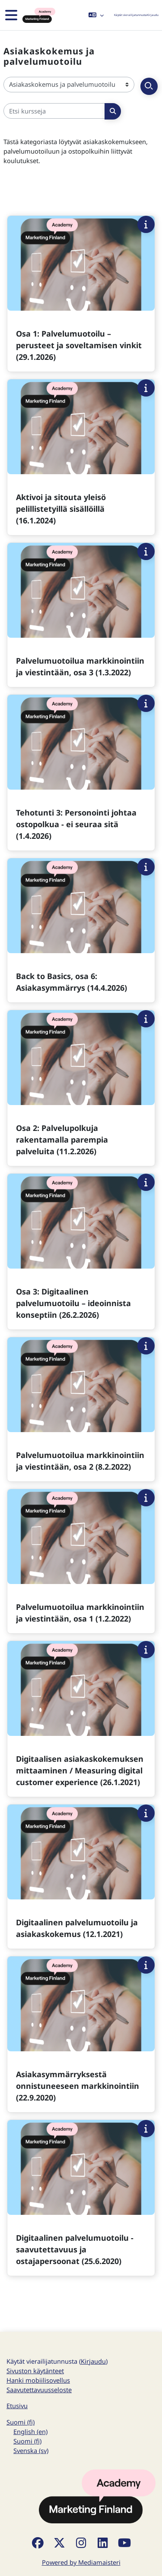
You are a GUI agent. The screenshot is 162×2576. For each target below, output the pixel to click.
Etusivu (17, 2405)
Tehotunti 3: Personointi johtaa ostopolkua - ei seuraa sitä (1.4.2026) (76, 824)
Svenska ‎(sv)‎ (30, 2450)
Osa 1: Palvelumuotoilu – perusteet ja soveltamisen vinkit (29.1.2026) (79, 345)
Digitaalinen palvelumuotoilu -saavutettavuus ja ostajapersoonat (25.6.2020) (74, 2249)
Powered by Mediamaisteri (81, 2562)
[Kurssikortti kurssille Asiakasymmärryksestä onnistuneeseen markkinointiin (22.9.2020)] (81, 2034)
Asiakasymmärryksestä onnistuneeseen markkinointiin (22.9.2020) (77, 2086)
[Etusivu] (38, 15)
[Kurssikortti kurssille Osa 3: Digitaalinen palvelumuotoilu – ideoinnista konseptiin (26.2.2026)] (81, 1251)
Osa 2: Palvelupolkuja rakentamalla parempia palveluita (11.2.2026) (62, 1139)
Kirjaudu (153, 15)
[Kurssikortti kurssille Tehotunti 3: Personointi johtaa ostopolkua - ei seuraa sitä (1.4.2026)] (81, 772)
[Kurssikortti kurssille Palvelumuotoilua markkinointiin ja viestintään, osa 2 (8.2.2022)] (81, 1409)
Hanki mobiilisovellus (38, 2380)
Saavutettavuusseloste (39, 2389)
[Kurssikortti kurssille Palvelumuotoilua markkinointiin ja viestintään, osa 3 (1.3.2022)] (81, 615)
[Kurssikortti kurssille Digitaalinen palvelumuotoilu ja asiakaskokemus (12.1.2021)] (81, 1876)
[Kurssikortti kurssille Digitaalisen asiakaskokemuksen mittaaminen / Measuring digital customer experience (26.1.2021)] (81, 1719)
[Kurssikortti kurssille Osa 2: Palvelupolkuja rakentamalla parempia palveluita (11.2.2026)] (81, 1088)
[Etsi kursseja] (54, 111)
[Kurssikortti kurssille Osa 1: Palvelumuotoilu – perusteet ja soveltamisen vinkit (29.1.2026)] (81, 293)
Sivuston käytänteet (35, 2370)
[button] (96, 15)
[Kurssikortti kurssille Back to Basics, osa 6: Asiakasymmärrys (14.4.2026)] (81, 930)
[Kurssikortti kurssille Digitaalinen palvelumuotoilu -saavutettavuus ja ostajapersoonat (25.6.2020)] (81, 2198)
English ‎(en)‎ (30, 2431)
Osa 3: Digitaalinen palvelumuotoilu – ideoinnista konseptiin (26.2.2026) (73, 1303)
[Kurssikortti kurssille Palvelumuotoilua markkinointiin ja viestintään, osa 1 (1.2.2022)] (81, 1561)
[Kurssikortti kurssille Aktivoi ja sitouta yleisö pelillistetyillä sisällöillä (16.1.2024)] (81, 457)
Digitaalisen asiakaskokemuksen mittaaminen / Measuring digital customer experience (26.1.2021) (79, 1770)
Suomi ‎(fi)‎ (20, 2422)
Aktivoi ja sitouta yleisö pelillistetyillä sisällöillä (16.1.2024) (61, 509)
